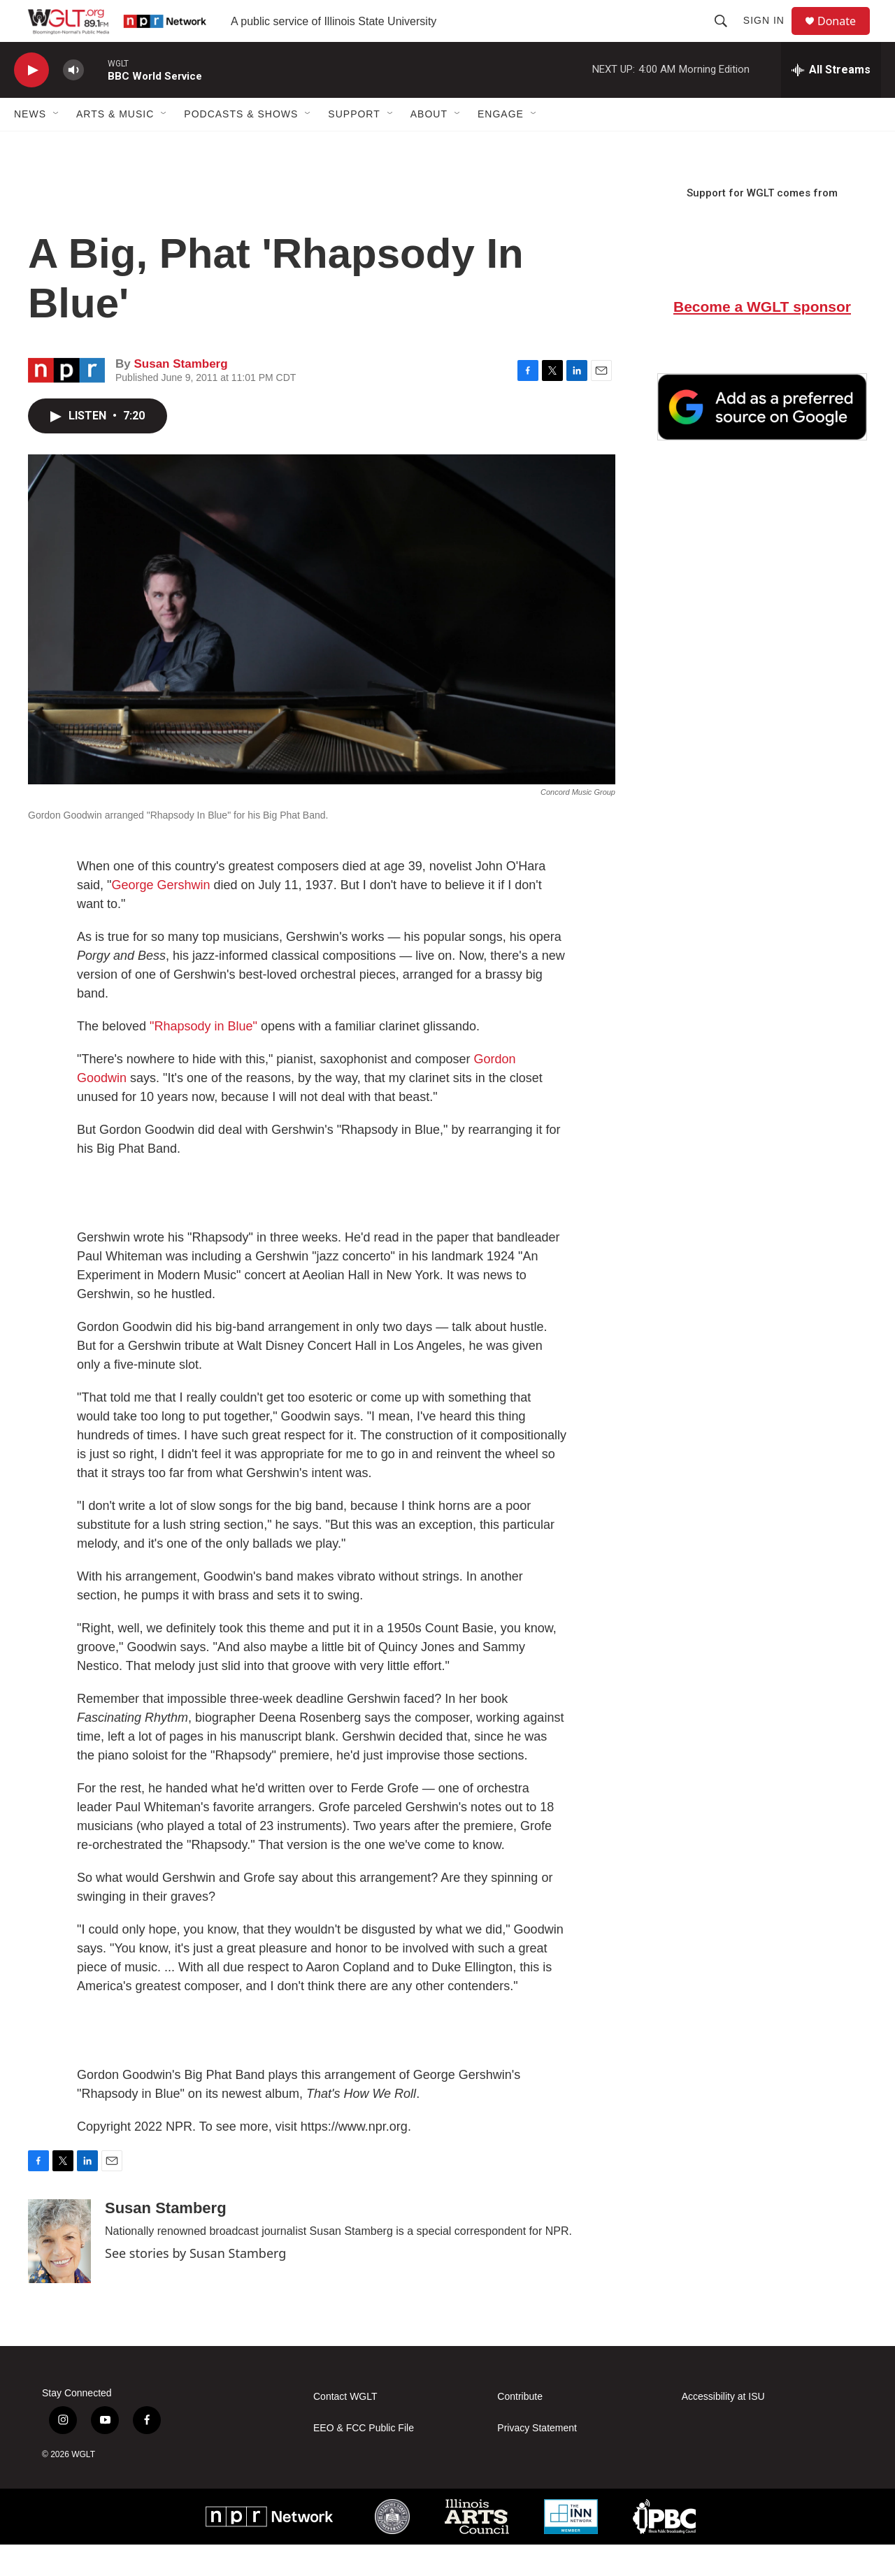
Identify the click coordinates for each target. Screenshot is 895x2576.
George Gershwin (160, 916)
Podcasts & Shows (241, 145)
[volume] (73, 101)
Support (354, 145)
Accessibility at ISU (723, 2428)
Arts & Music (115, 145)
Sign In (770, 36)
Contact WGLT (345, 2428)
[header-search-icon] (727, 36)
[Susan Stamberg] (59, 2273)
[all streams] (831, 101)
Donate (845, 36)
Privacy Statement (537, 2459)
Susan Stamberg (180, 395)
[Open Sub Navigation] (56, 145)
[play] (31, 102)
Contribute (520, 2428)
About (429, 145)
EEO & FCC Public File (363, 2459)
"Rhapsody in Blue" (203, 1058)
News (30, 145)
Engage (501, 145)
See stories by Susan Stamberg (195, 2284)
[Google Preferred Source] (762, 438)
